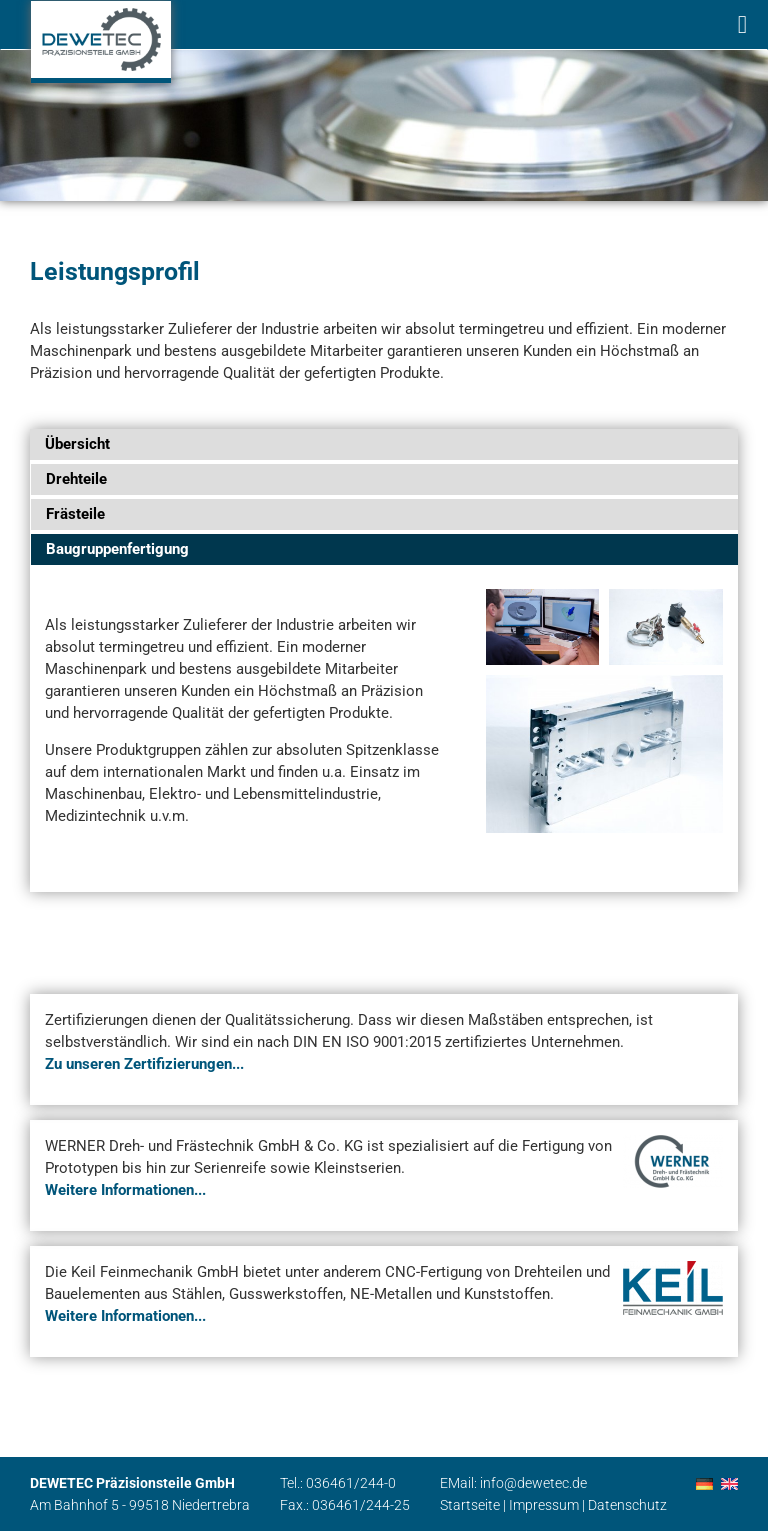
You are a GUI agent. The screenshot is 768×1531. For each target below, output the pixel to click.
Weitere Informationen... (125, 1190)
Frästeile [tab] (75, 514)
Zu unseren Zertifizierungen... (144, 1064)
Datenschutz (627, 1505)
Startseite (470, 1505)
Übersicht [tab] (77, 444)
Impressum (544, 1505)
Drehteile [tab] (76, 479)
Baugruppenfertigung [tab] (117, 549)
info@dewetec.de (533, 1483)
